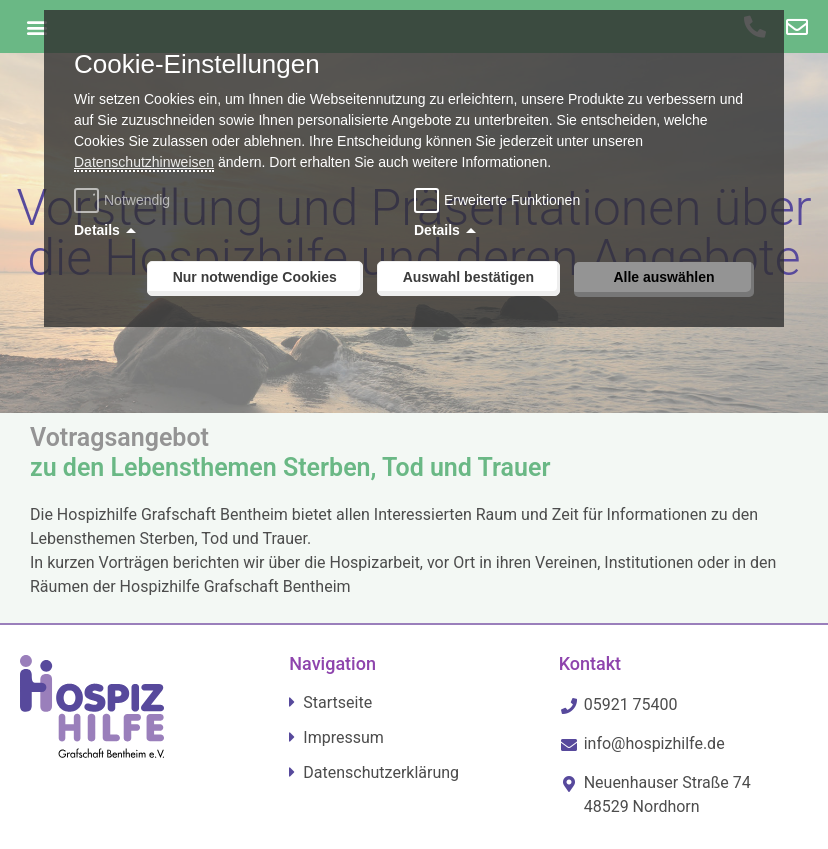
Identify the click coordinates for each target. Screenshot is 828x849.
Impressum (343, 737)
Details (97, 230)
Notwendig (124, 200)
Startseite (337, 702)
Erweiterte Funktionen (512, 200)
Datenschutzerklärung (381, 772)
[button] (36, 26)
